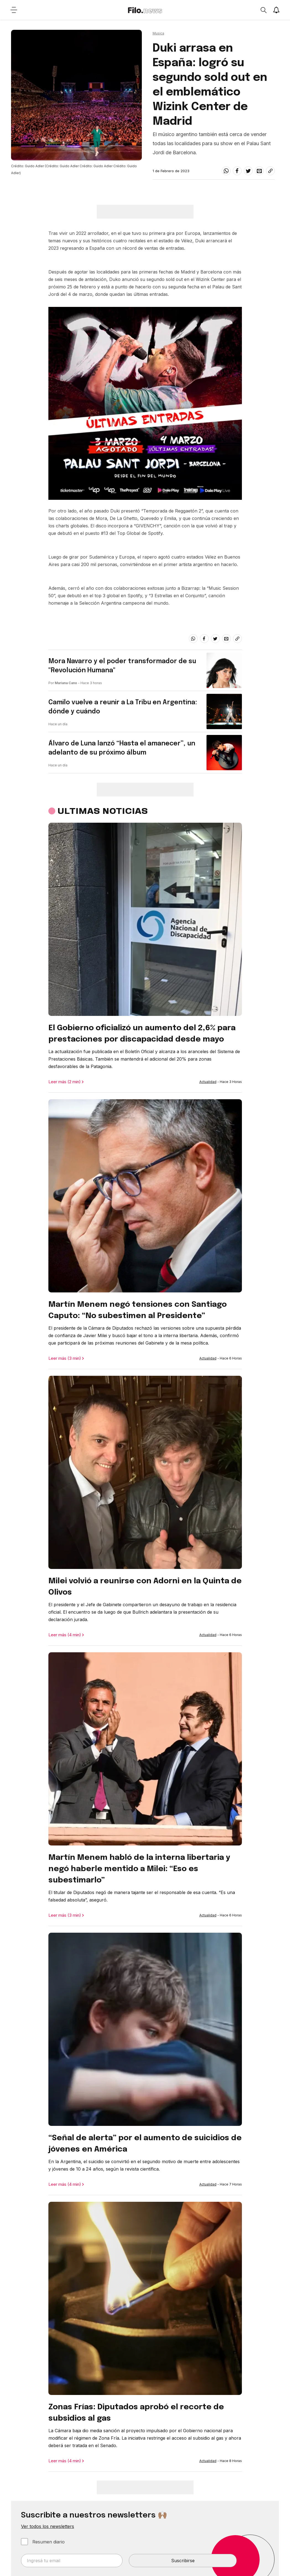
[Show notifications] (276, 9)
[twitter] (248, 170)
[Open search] (263, 9)
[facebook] (237, 170)
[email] (259, 170)
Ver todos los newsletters (47, 2526)
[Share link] (270, 170)
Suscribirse (183, 2560)
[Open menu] (13, 9)
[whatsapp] (226, 170)
